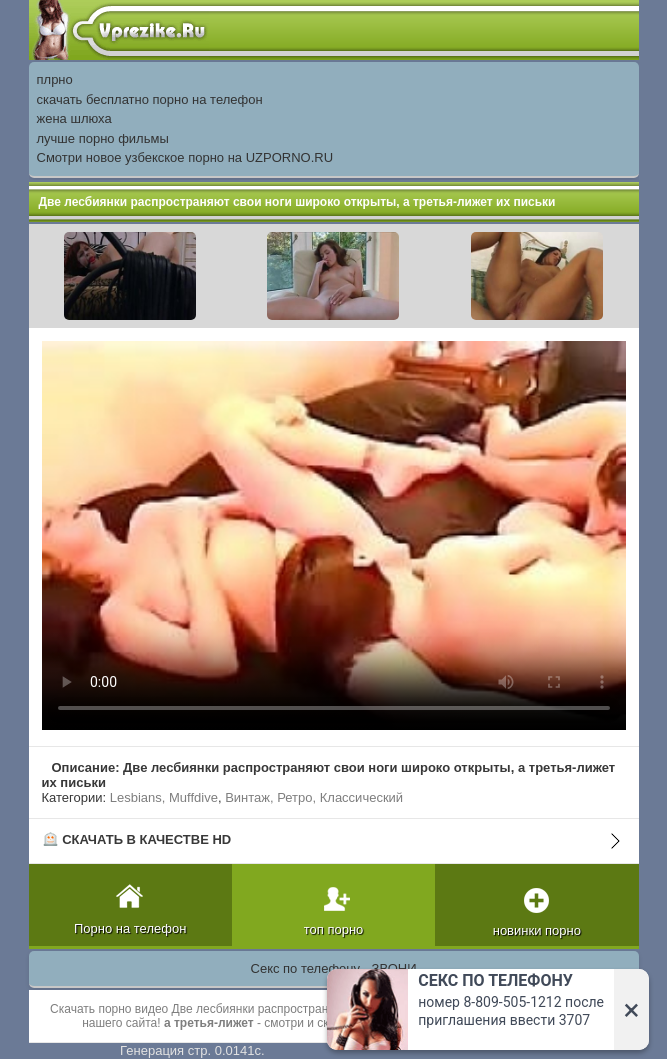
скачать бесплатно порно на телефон (150, 99)
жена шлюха (74, 118)
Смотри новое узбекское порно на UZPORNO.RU (185, 157)
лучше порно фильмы (103, 138)
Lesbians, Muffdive (164, 797)
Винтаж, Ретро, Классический (314, 797)
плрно (55, 79)
